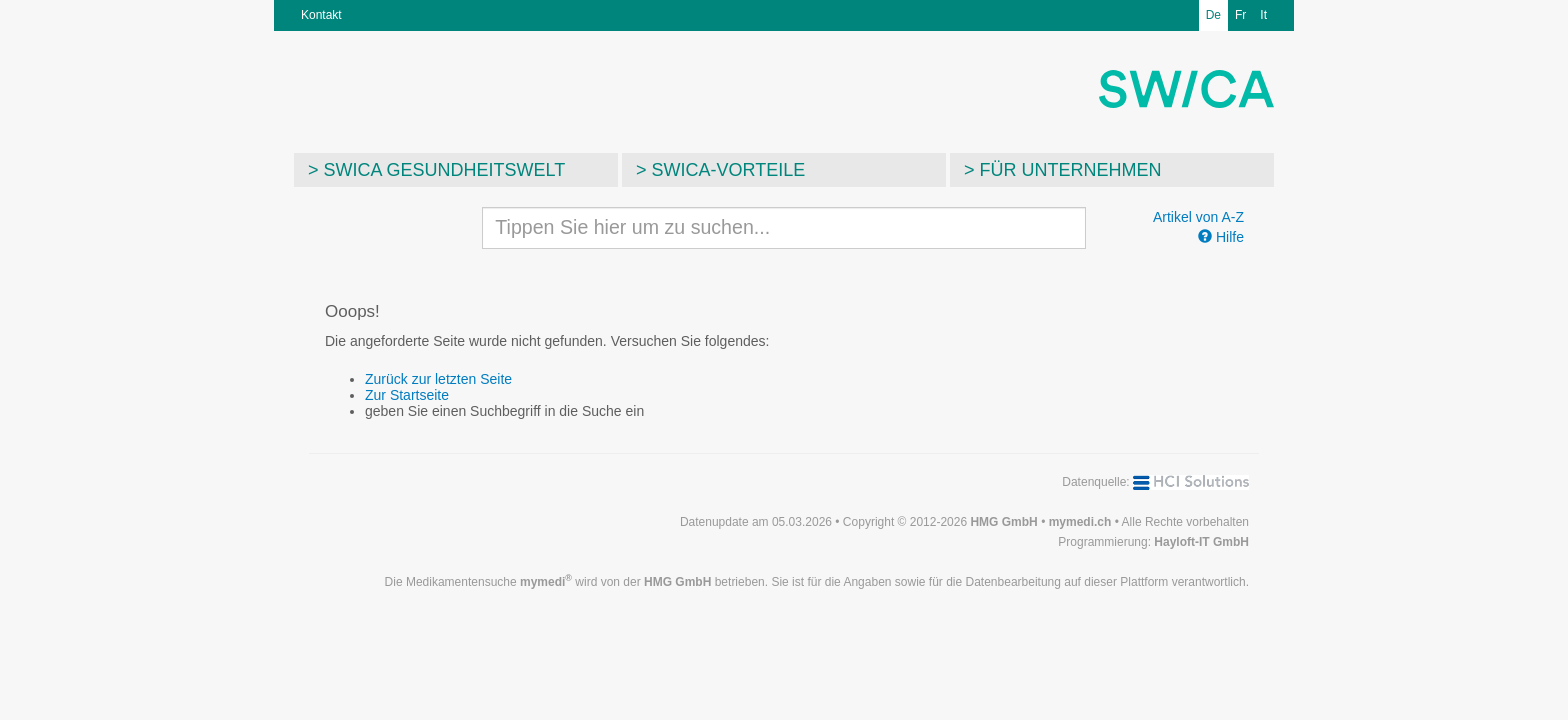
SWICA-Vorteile (729, 170)
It (1263, 15)
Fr (1240, 15)
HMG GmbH (1003, 522)
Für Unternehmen (1071, 170)
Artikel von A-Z (1198, 217)
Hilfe (1221, 237)
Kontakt (321, 15)
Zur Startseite (407, 395)
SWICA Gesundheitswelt (445, 170)
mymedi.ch (1080, 522)
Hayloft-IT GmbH (1201, 542)
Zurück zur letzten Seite (438, 379)
